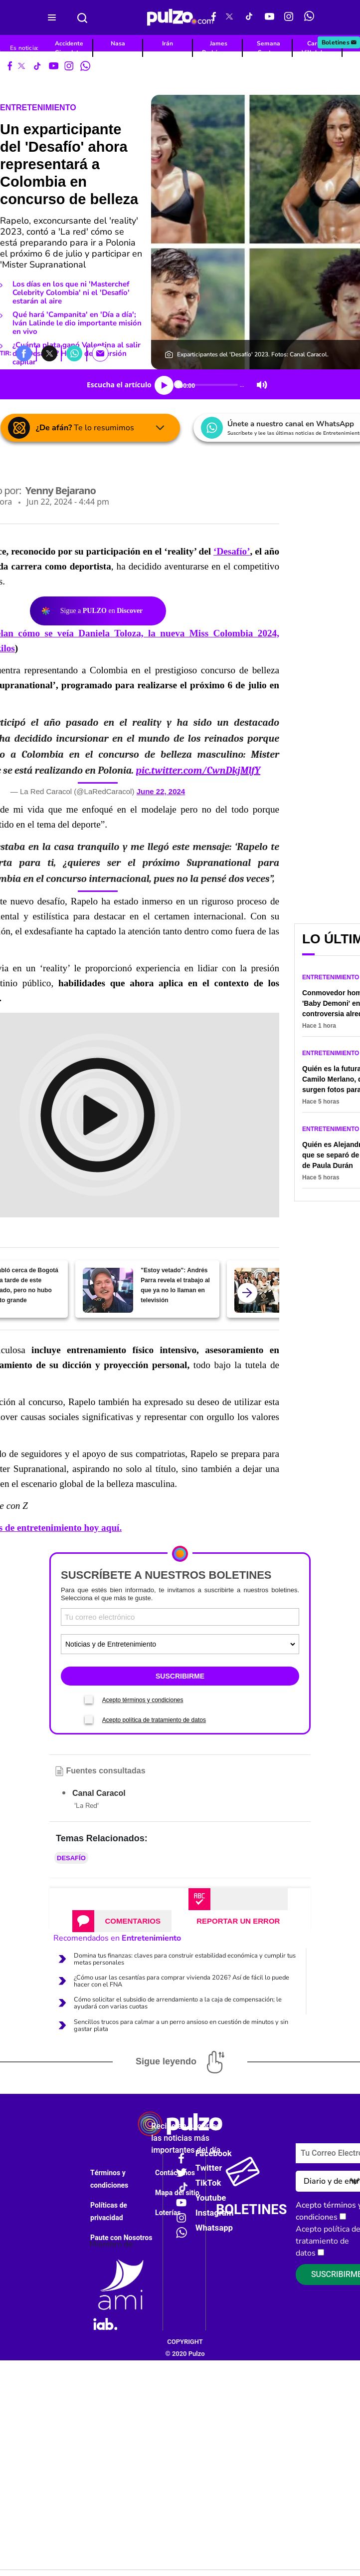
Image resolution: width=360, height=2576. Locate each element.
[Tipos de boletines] (180, 1644)
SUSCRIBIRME (180, 1676)
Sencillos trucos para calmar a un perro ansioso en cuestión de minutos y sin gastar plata (181, 2025)
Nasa (118, 43)
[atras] (247, 1293)
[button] (24, 352)
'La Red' (86, 1805)
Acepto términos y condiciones (142, 1700)
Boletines (340, 42)
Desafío (71, 1858)
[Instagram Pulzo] (288, 17)
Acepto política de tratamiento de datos (154, 1720)
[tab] (122, 1921)
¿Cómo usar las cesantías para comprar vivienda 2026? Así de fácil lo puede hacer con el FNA (181, 1981)
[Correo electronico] (180, 1617)
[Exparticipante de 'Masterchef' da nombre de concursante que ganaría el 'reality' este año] (259, 1290)
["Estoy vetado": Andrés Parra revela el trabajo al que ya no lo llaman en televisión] (108, 1290)
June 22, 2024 (161, 791)
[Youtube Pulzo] (269, 17)
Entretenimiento (38, 107)
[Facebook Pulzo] (213, 17)
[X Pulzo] (229, 17)
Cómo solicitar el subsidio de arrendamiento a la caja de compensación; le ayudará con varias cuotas (178, 2003)
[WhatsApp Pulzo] (309, 17)
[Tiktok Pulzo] (249, 17)
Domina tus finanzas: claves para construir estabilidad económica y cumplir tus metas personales (185, 1959)
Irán (167, 43)
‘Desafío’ (231, 551)
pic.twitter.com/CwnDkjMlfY (198, 770)
